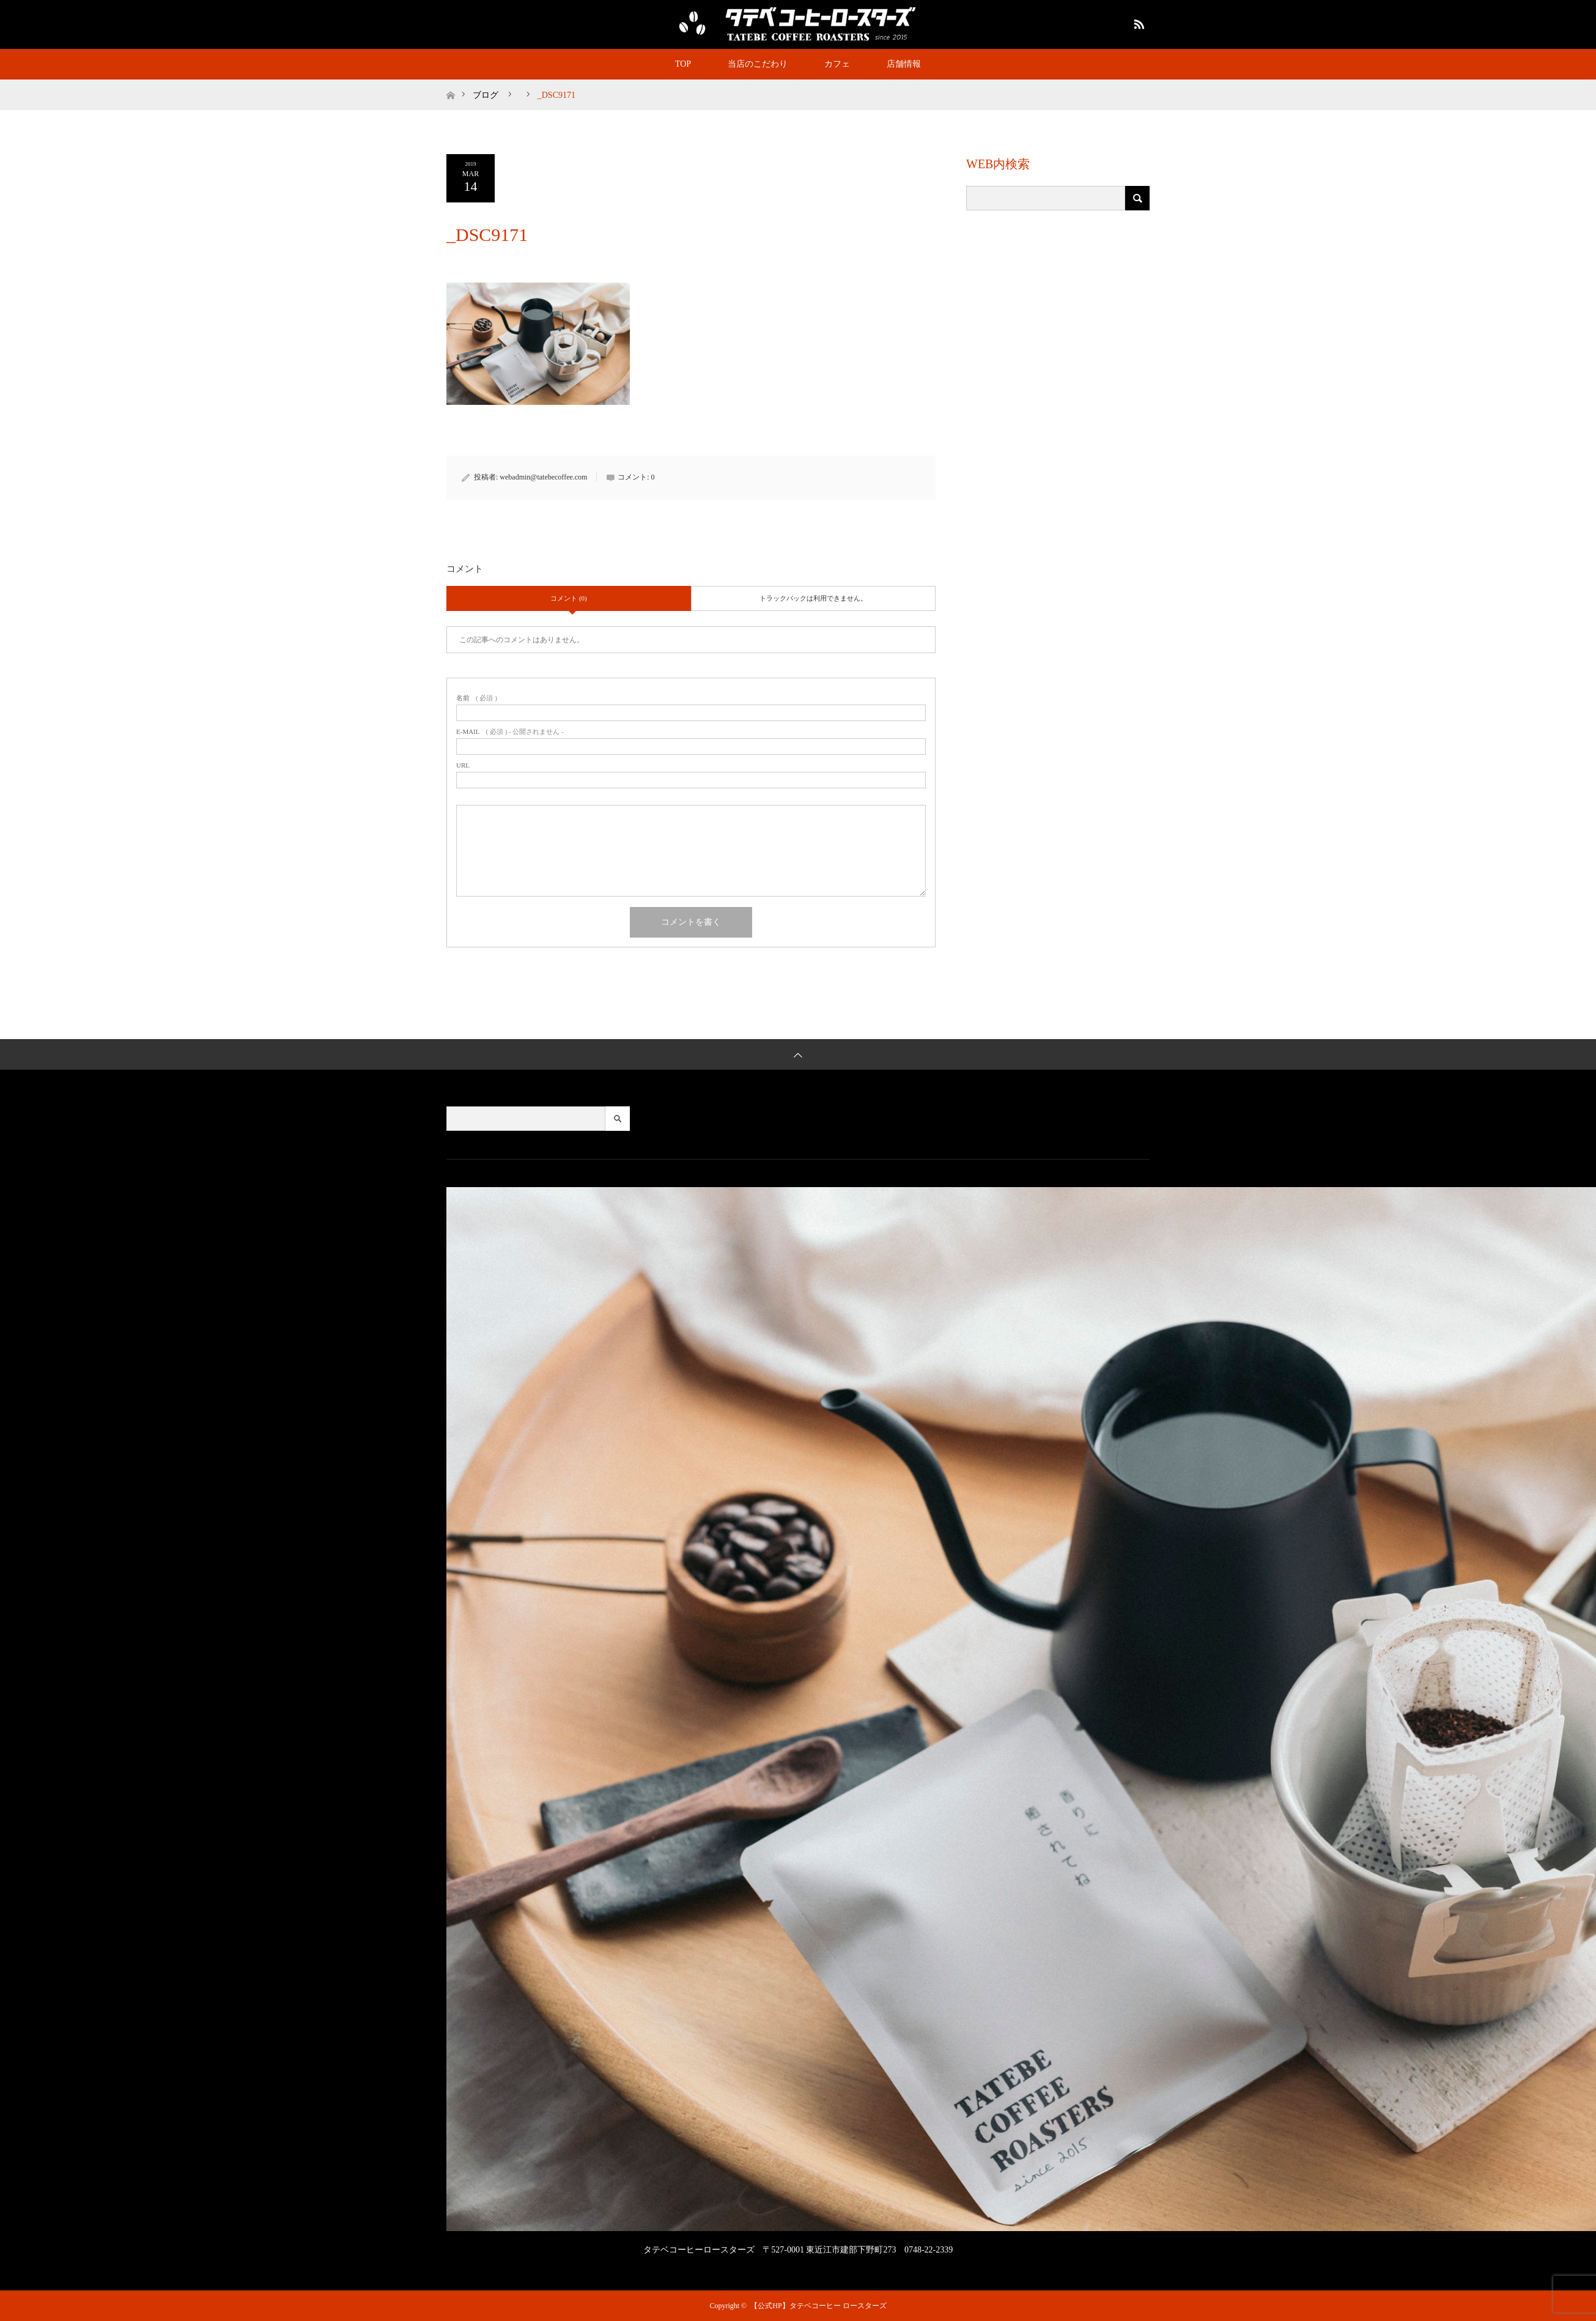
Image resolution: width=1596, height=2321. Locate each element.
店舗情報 (904, 63)
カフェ (837, 63)
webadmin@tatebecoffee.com (543, 477)
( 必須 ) (476, 698)
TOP (683, 63)
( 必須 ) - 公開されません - (510, 731)
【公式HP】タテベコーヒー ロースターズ (818, 2305)
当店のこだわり (758, 63)
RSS (1137, 22)
